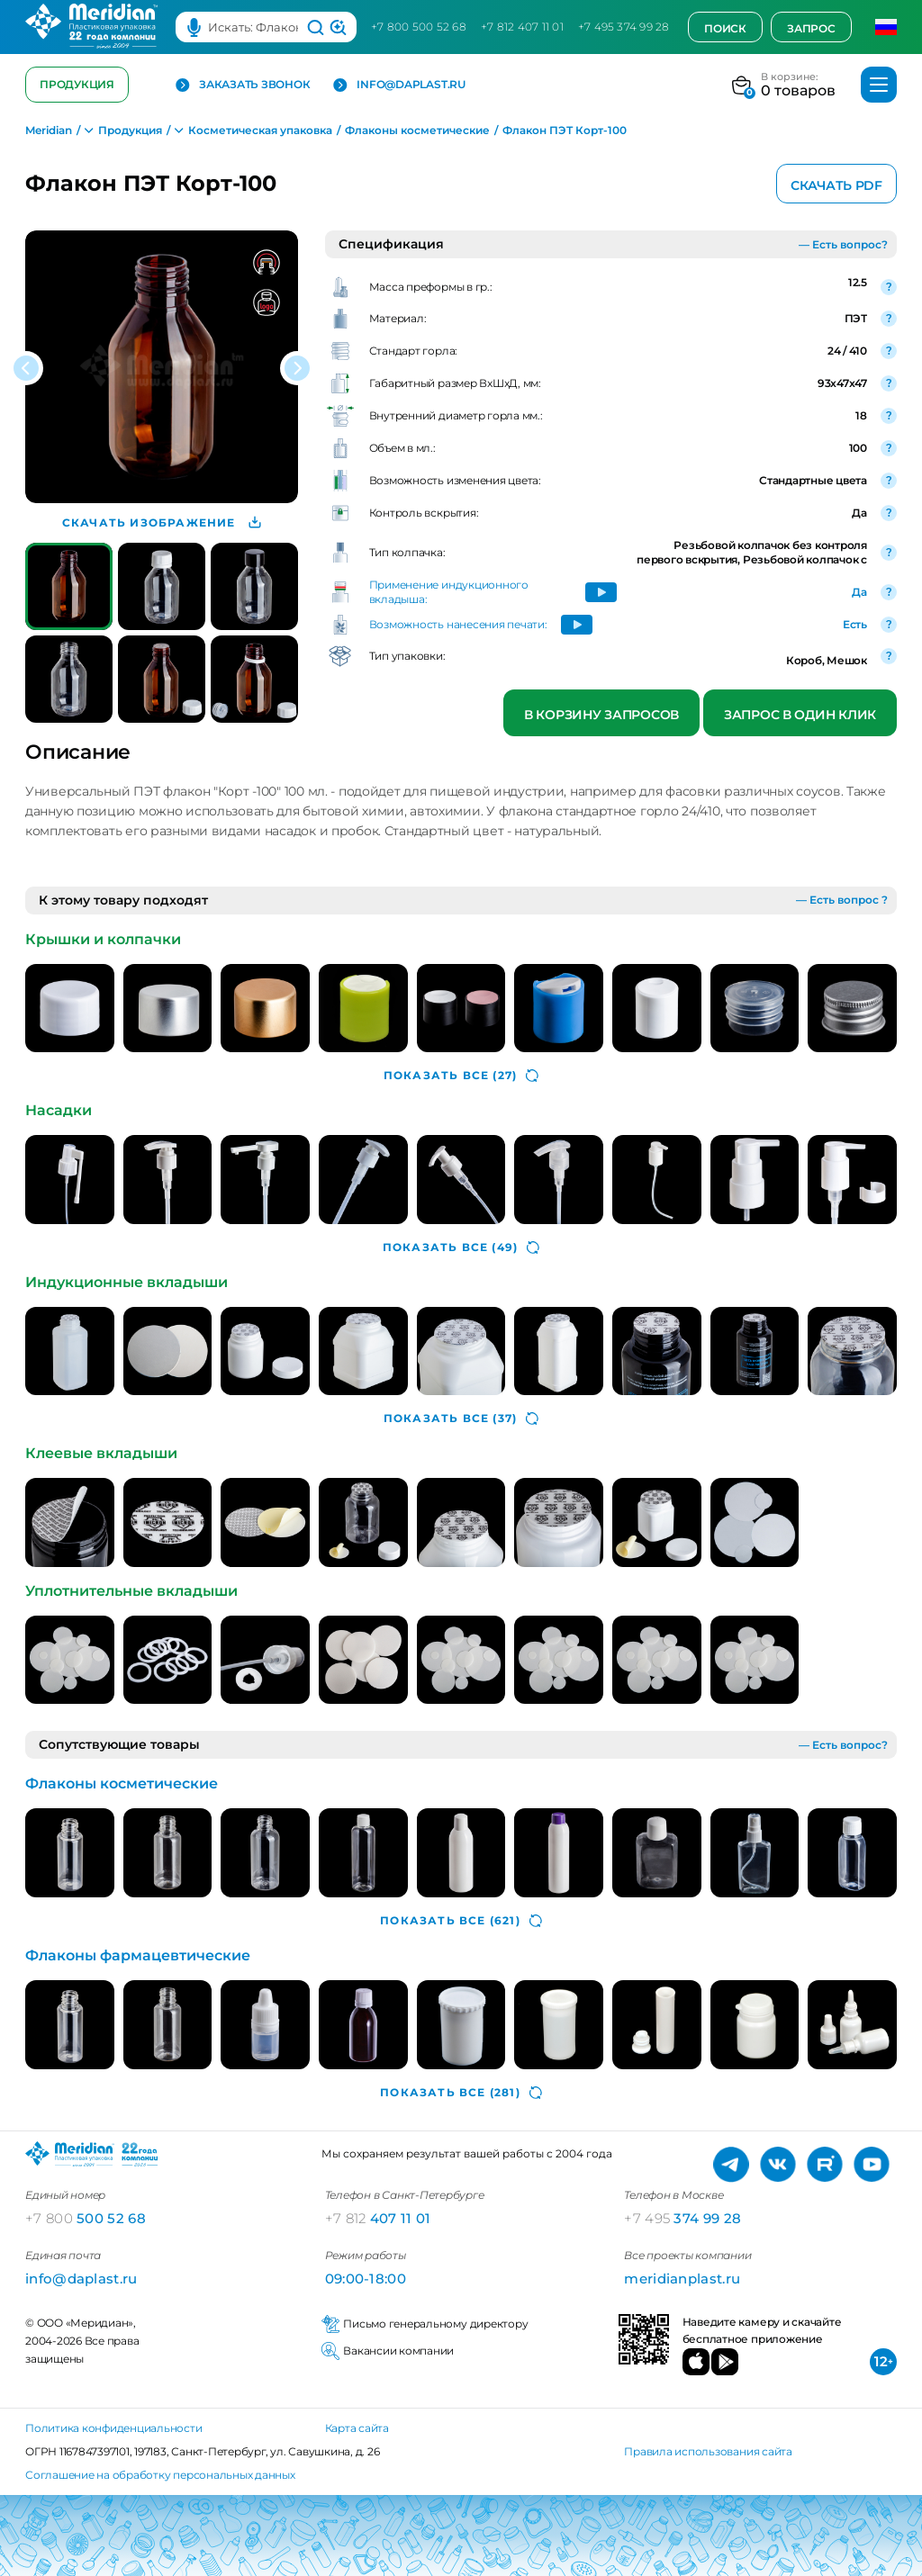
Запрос (811, 28)
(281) (461, 2092)
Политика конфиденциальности (114, 2428)
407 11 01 (378, 2218)
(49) (461, 1247)
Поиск (725, 28)
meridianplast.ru (682, 2278)
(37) (461, 1418)
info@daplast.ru (399, 85)
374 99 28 (682, 2218)
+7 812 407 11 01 (522, 26)
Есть (855, 624)
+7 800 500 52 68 (418, 26)
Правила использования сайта (708, 2451)
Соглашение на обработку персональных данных (160, 2474)
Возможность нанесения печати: (458, 624)
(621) (461, 1921)
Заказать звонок (243, 85)
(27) (461, 1075)
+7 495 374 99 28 (624, 26)
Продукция (77, 84)
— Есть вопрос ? (842, 899)
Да (859, 592)
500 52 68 (85, 2218)
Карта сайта (357, 2428)
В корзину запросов (601, 715)
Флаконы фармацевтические (137, 1955)
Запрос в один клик (800, 715)
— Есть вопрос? (843, 244)
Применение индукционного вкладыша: (449, 592)
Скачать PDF (836, 185)
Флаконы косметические (121, 1783)
